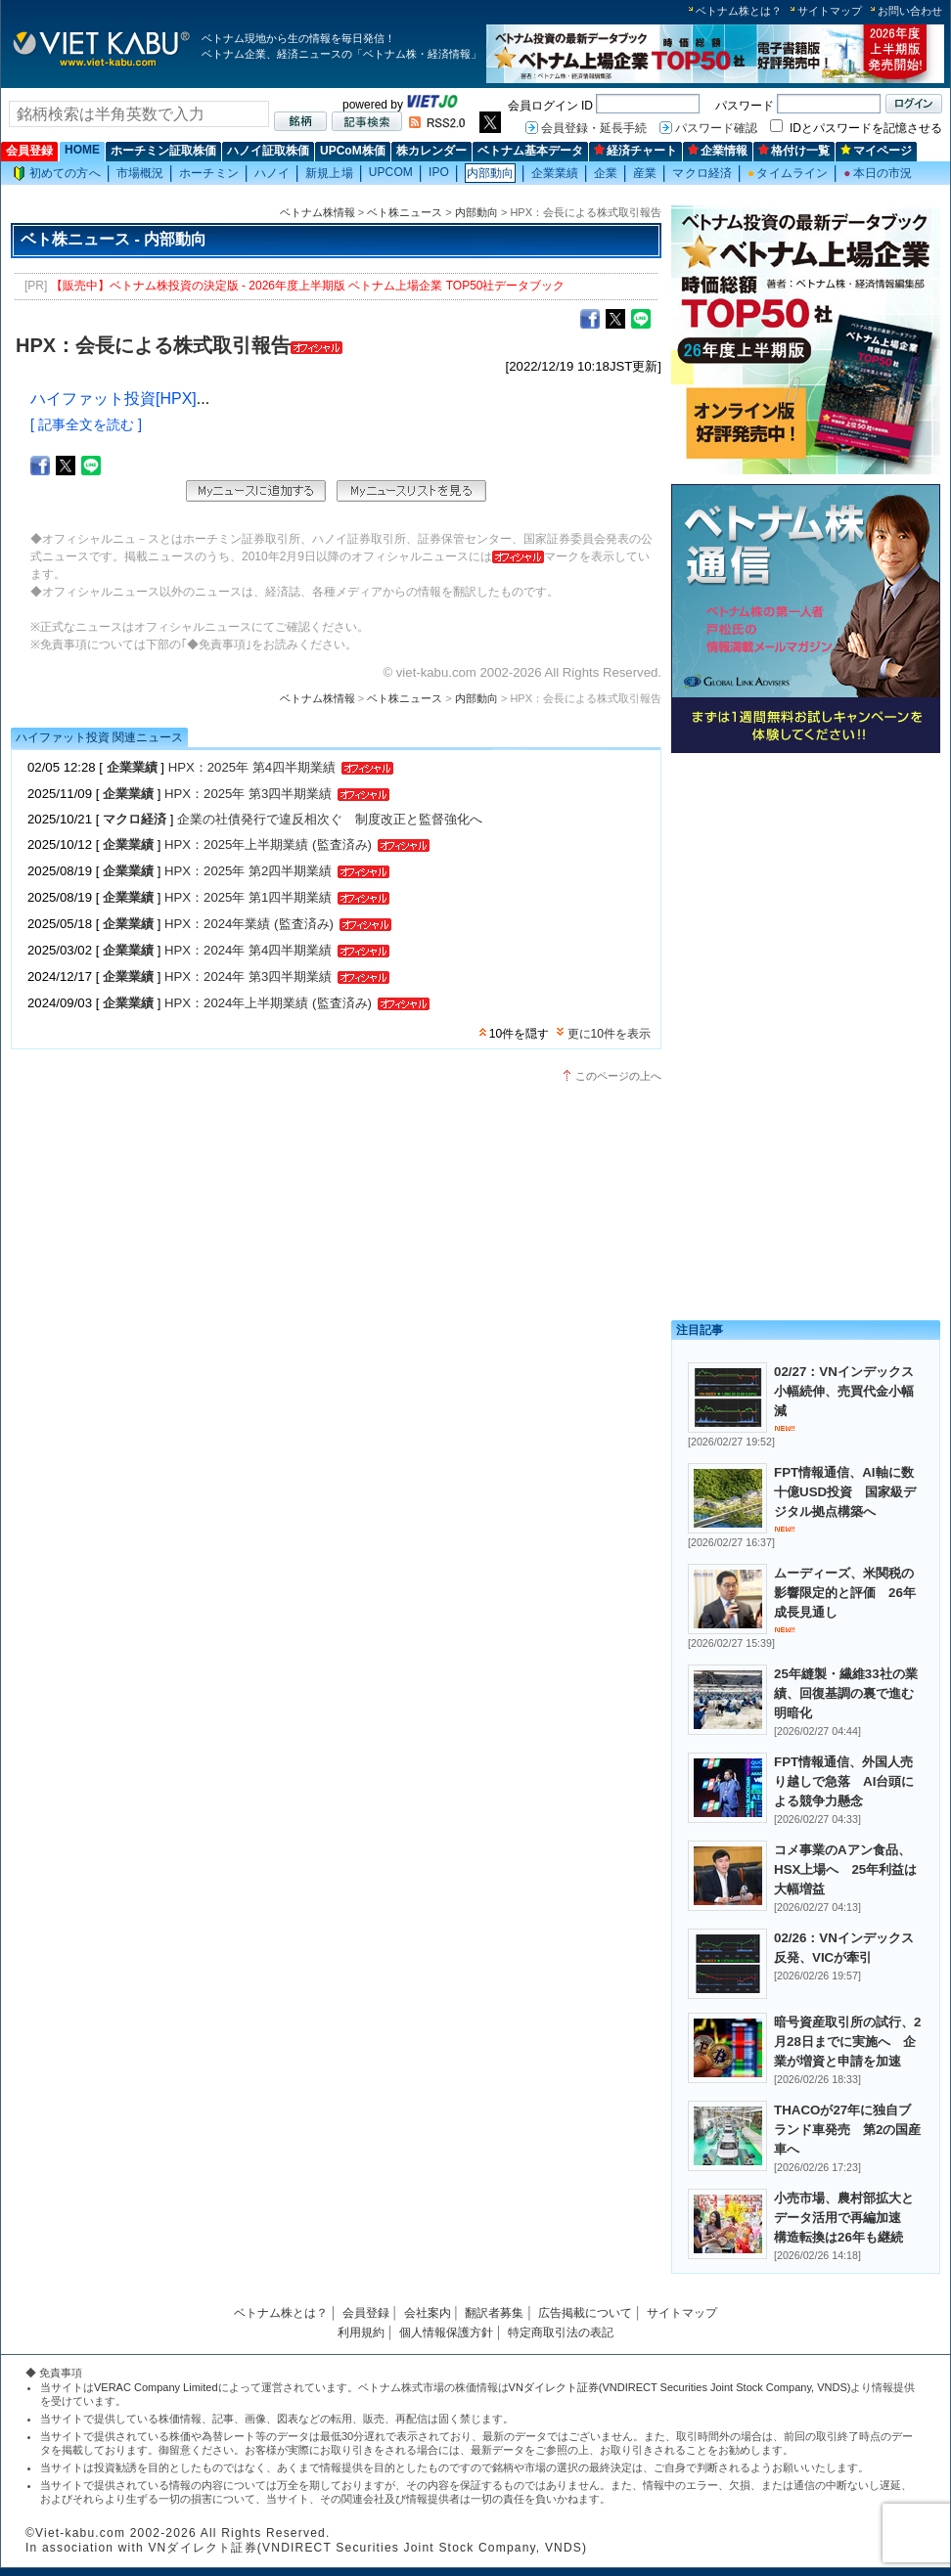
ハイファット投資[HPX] (113, 398)
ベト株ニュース (404, 212)
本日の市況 (877, 173)
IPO (439, 172)
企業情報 (717, 150)
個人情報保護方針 (446, 2332)
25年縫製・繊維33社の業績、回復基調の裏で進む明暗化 (846, 1693)
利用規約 (361, 2332)
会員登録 (29, 150)
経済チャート (635, 150)
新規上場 (328, 173)
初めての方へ (57, 173)
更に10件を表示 (609, 1034)
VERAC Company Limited (156, 2387)
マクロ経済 (702, 173)
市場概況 (139, 173)
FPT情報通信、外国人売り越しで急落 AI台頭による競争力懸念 (844, 1781)
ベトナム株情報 (317, 212)
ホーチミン (209, 173)
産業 (645, 173)
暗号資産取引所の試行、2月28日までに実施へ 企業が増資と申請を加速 (847, 2041)
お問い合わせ (910, 11)
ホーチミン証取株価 (163, 150)
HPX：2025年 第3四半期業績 (248, 793)
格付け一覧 (794, 150)
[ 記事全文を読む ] (86, 424)
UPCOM (391, 172)
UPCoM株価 (352, 150)
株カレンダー (431, 150)
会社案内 (427, 2313)
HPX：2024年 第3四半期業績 (248, 976)
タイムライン (787, 173)
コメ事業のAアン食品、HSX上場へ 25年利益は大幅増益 (845, 1869)
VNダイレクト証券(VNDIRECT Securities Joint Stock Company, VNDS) (680, 2387)
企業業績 (554, 173)
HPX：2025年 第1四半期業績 (248, 897)
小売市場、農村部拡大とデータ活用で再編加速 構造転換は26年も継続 (844, 2217)
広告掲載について (585, 2313)
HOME (82, 149)
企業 (605, 173)
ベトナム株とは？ (739, 11)
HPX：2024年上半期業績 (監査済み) (268, 1003)
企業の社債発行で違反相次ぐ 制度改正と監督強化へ (329, 819)
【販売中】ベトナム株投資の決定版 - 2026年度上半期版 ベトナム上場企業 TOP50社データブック (308, 285)
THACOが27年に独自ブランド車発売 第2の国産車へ (847, 2129)
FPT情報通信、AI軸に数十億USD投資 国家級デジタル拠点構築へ (845, 1492)
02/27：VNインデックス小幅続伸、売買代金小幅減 (844, 1391)
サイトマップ (829, 11)
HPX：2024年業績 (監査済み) (249, 923)
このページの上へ (618, 1076)
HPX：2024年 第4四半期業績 (248, 950)
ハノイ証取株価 (268, 150)
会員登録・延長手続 (594, 128)
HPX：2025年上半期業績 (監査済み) (268, 844)
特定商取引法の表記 (560, 2332)
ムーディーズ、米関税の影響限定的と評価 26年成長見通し (845, 1593)
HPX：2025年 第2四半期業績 (248, 871)
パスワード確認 (716, 128)
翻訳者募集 (494, 2313)
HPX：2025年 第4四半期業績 (252, 767)
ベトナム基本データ (530, 150)
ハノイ (272, 173)
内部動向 (490, 173)
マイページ (876, 150)
